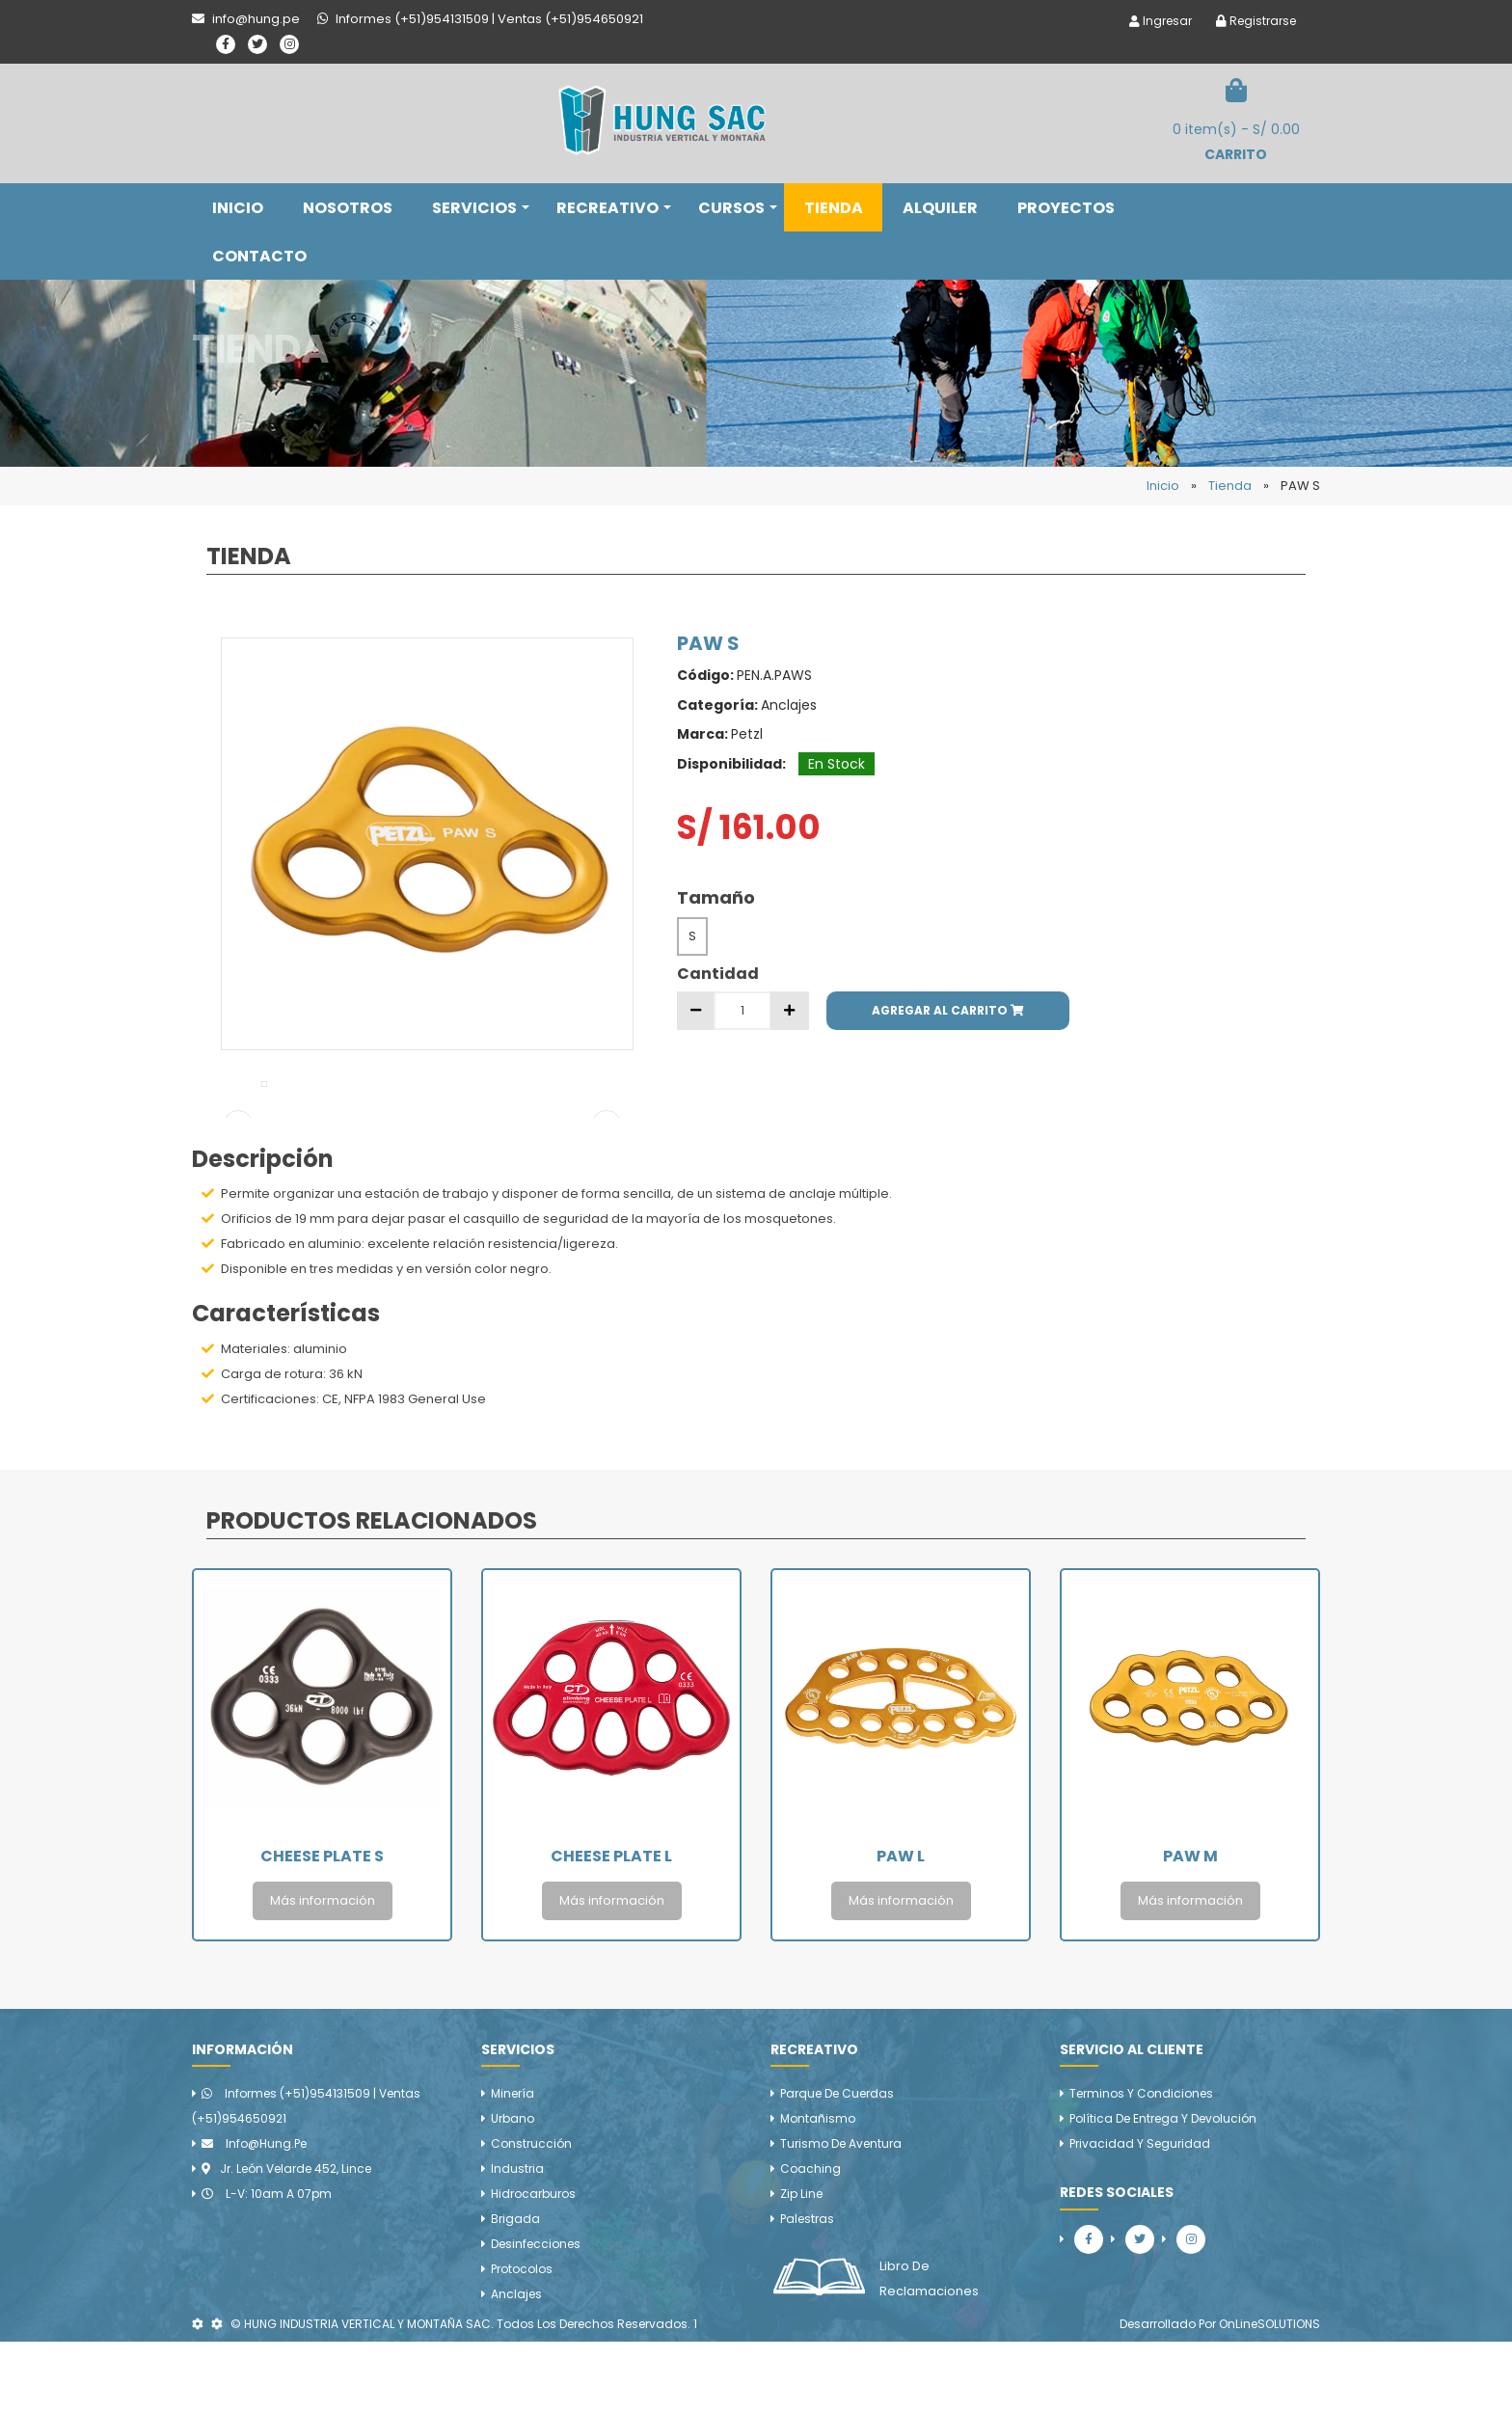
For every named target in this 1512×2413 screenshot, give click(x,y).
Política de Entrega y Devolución (1162, 2190)
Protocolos (522, 2340)
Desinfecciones (535, 2315)
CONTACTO (259, 256)
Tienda (1230, 485)
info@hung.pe (254, 2215)
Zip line (801, 2265)
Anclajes (516, 2365)
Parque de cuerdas (837, 2164)
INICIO (237, 208)
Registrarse (1256, 21)
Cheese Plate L (611, 1927)
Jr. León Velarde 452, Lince (286, 2240)
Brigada (515, 2290)
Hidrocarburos (533, 2265)
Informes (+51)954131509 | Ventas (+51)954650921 (306, 2177)
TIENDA (833, 208)
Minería (512, 2164)
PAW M (1190, 1927)
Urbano (512, 2190)
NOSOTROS (347, 208)
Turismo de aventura (841, 2215)
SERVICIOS (480, 208)
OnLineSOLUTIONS (1269, 2395)
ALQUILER (940, 208)
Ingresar (1160, 21)
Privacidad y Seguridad (1139, 2215)
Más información (322, 1972)
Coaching (810, 2240)
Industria (517, 2240)
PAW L (901, 1927)
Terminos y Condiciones (1141, 2164)
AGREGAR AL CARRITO (948, 1010)
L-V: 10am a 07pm (267, 2265)
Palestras (807, 2290)
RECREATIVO (613, 208)
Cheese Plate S (322, 1927)
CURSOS (737, 208)
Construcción (531, 2215)
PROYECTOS (1066, 208)
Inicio (1163, 485)
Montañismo (817, 2190)
